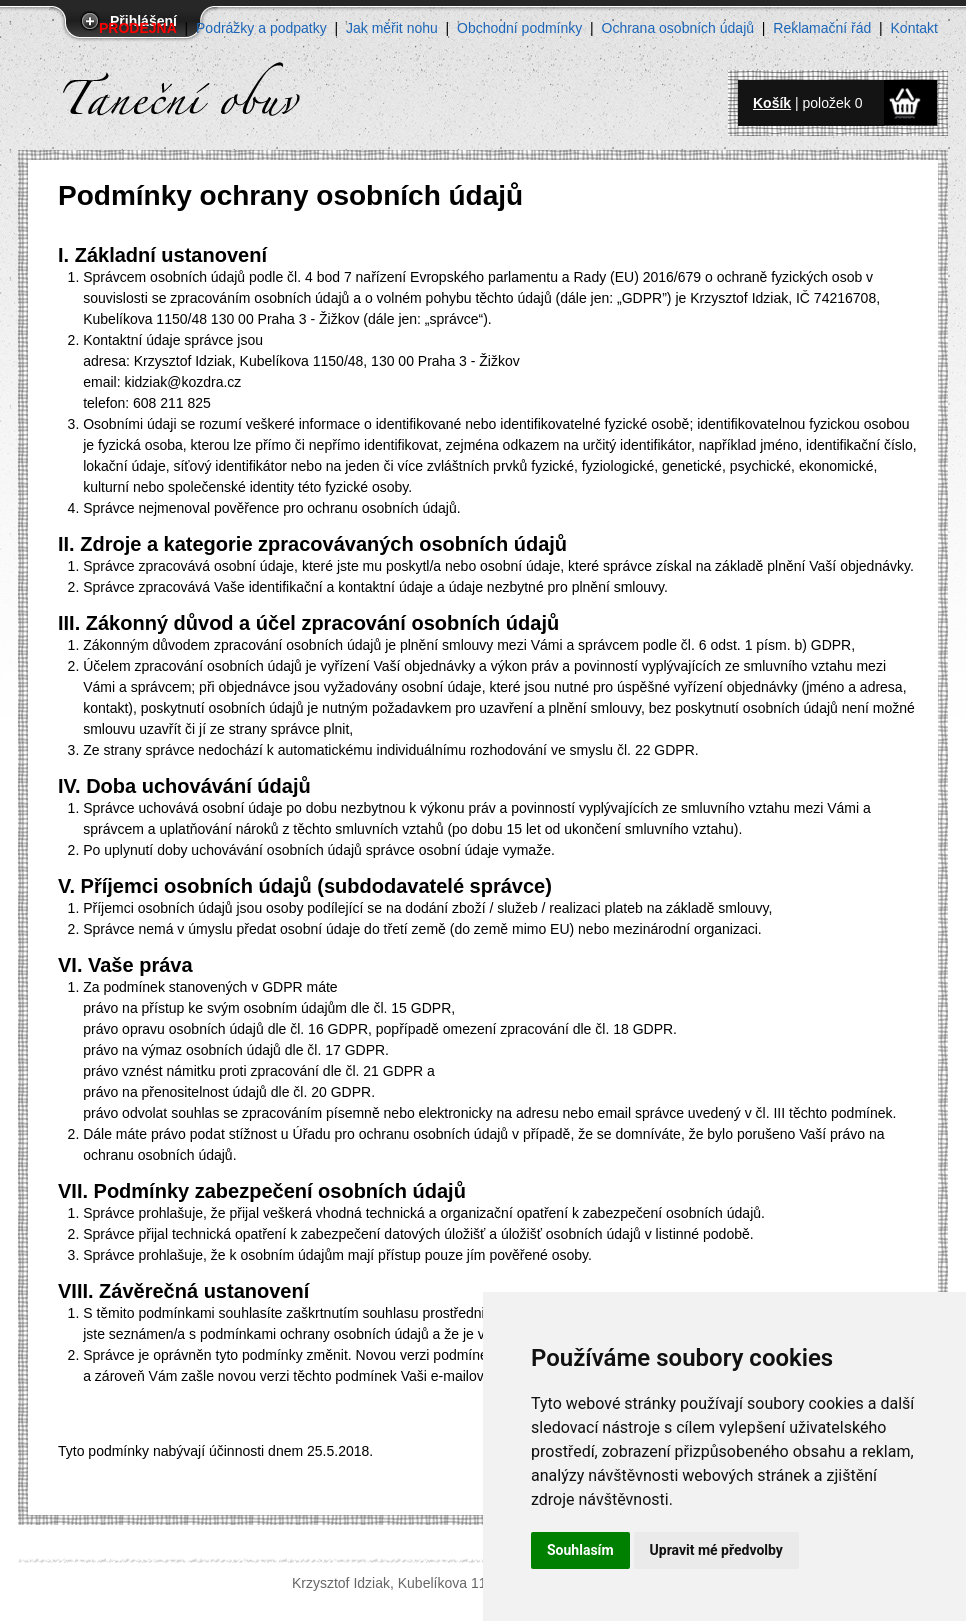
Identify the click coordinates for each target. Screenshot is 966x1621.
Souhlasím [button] (580, 1550)
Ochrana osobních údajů (678, 28)
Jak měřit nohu (392, 28)
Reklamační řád (822, 28)
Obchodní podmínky (519, 28)
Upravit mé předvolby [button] (716, 1550)
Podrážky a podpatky (261, 28)
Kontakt (914, 28)
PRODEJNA (138, 28)
